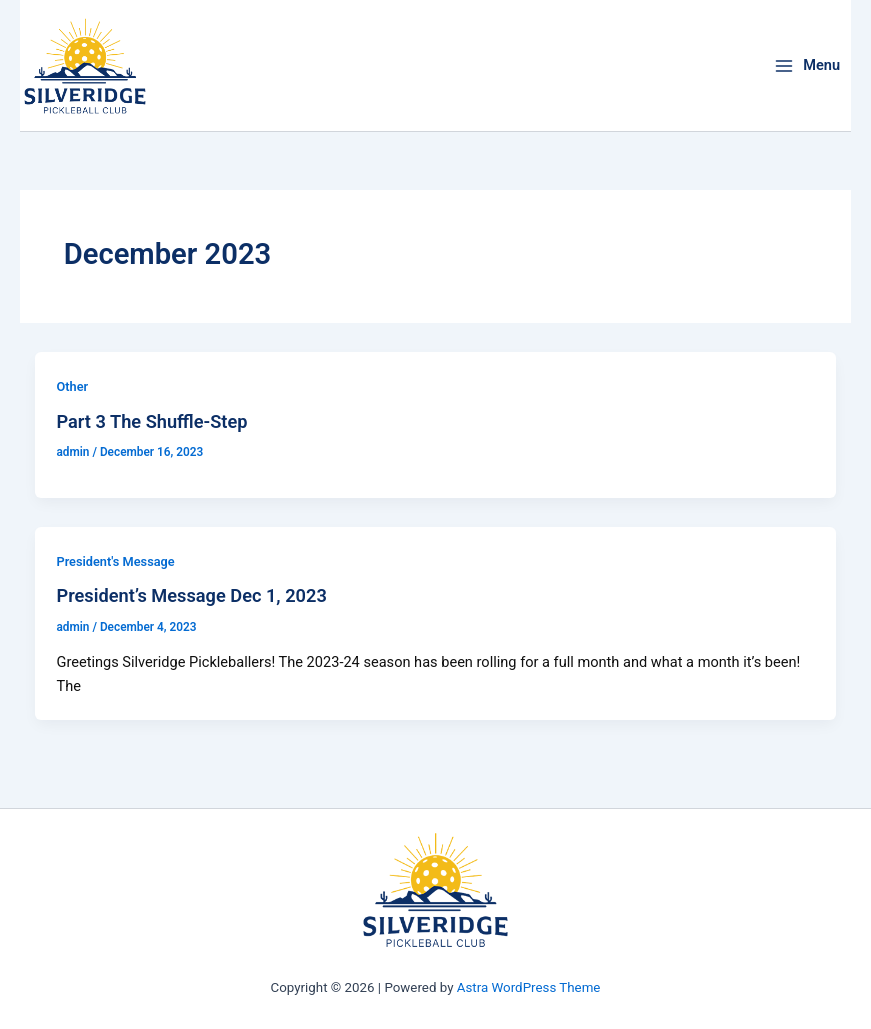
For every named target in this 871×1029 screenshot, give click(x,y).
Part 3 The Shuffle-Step (151, 421)
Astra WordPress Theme (529, 987)
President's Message (115, 561)
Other (72, 386)
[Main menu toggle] (807, 65)
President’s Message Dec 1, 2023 (191, 595)
